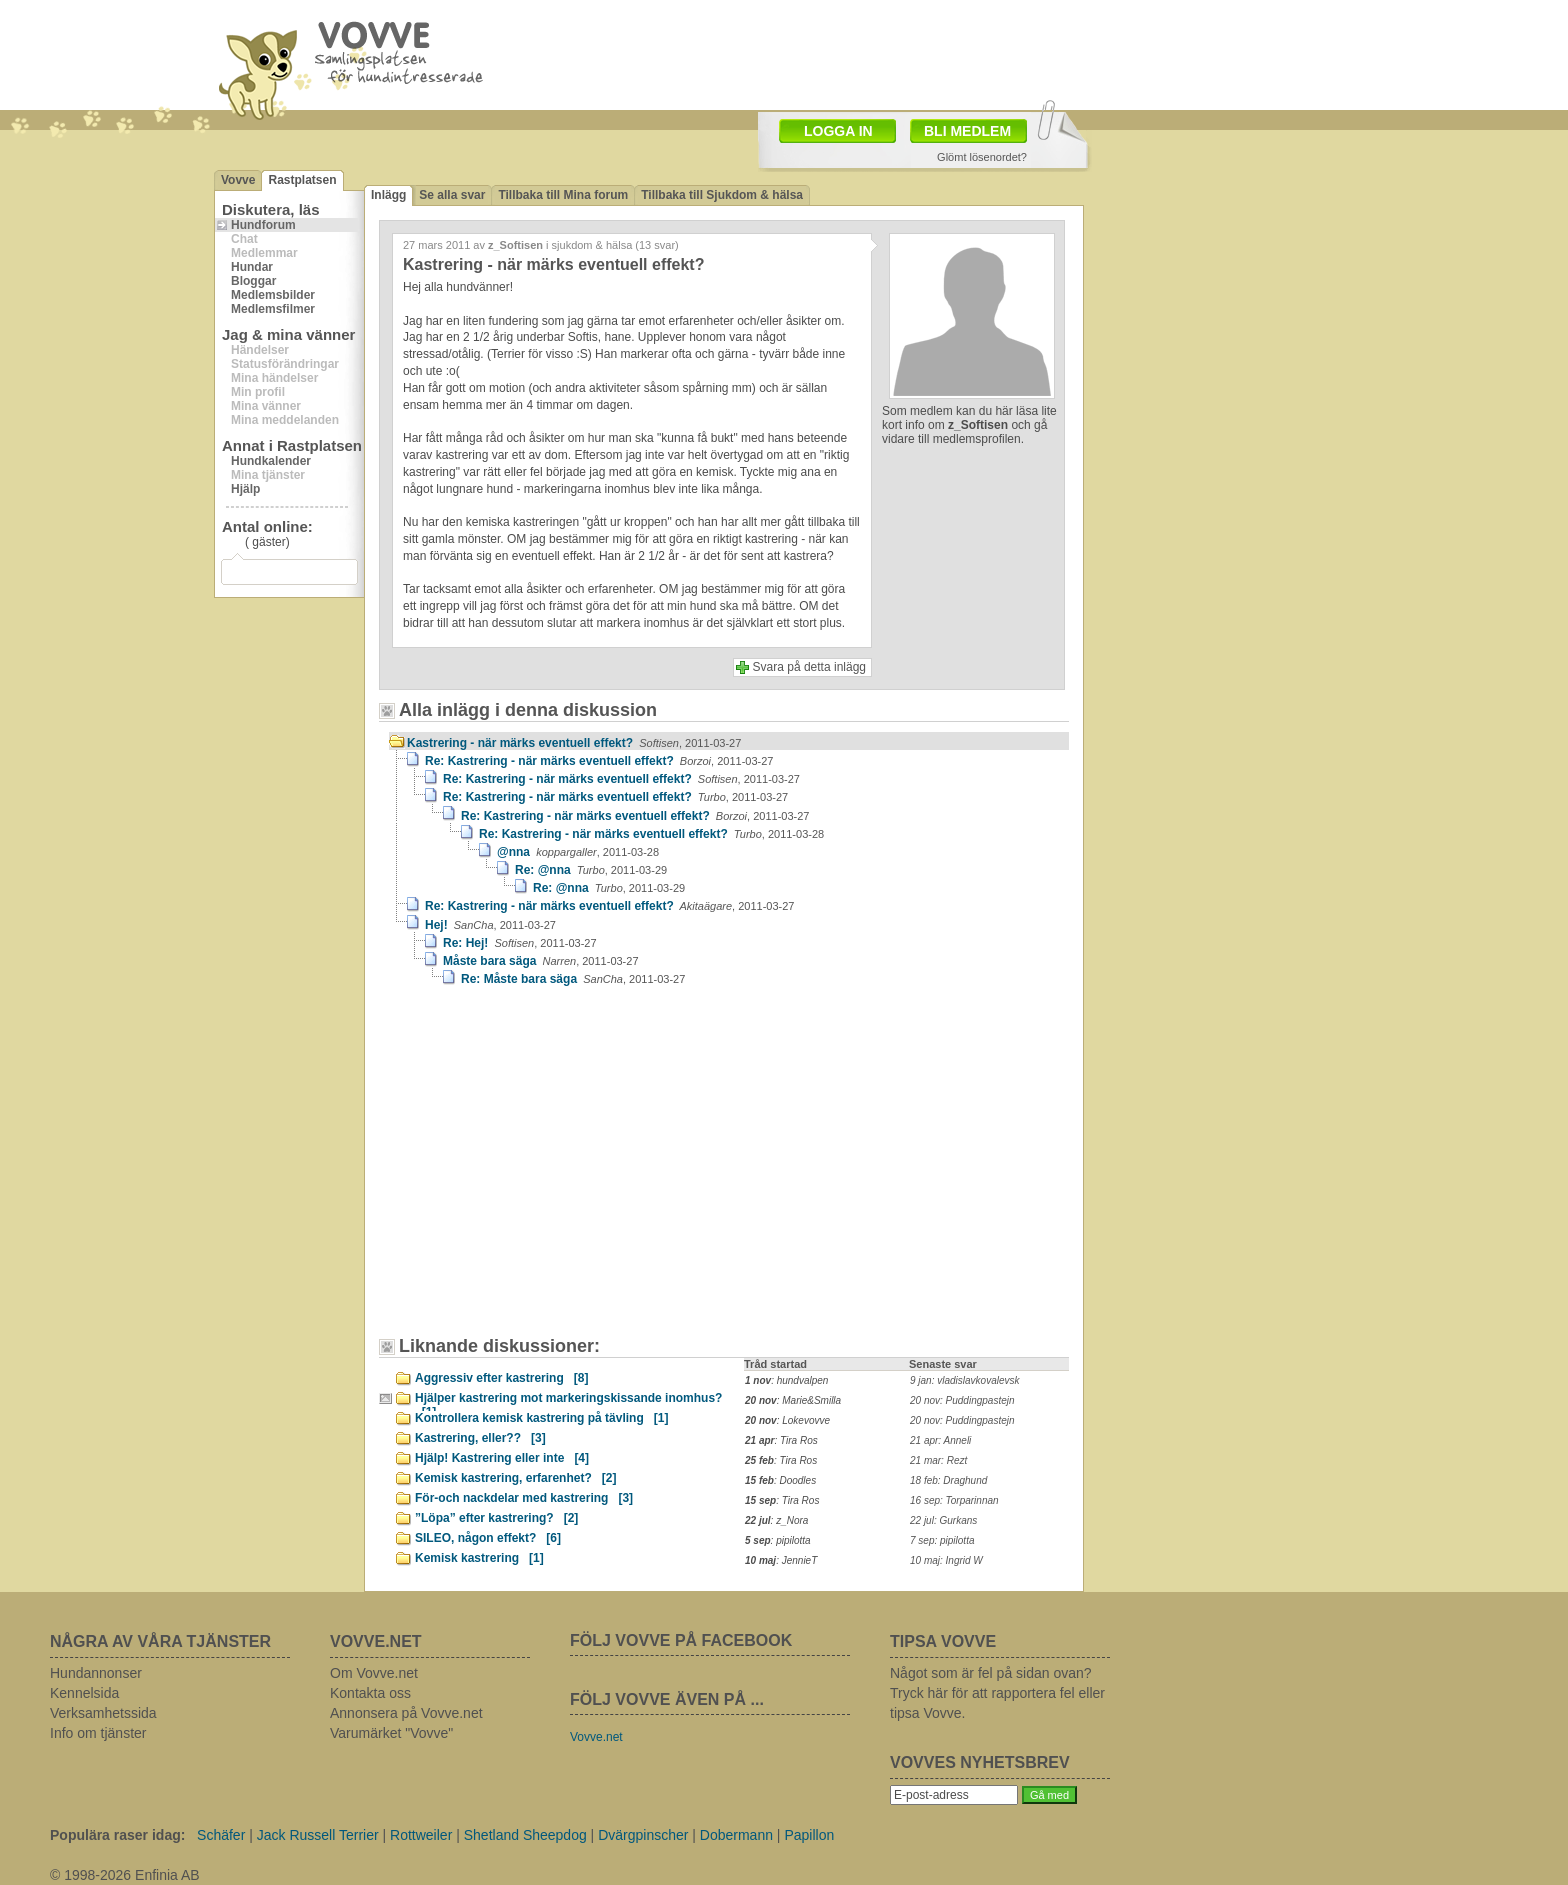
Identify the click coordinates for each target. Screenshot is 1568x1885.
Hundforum (263, 225)
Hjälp (245, 489)
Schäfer (221, 1835)
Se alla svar (452, 195)
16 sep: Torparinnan (954, 1500)
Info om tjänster (98, 1733)
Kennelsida (84, 1693)
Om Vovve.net (374, 1673)
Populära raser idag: (117, 1835)
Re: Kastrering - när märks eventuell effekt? (599, 761)
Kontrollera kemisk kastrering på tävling (541, 1418)
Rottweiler (421, 1835)
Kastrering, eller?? (480, 1438)
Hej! (490, 925)
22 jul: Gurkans (943, 1520)
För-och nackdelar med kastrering (524, 1498)
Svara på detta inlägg (809, 667)
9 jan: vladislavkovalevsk (965, 1380)
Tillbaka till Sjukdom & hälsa (722, 195)
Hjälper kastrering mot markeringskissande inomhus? (568, 1401)
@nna (578, 852)
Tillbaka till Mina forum (563, 195)
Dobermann (736, 1835)
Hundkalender (271, 461)
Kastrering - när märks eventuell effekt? (574, 743)
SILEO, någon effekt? (488, 1538)
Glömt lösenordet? (982, 157)
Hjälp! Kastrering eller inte (502, 1458)
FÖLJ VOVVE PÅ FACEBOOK (681, 1640)
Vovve (238, 180)
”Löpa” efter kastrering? (496, 1518)
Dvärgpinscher (643, 1835)
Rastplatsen (302, 180)
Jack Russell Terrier (318, 1835)
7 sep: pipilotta (942, 1540)
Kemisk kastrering (479, 1558)
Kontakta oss (370, 1693)
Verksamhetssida (103, 1713)
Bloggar (253, 281)
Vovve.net (596, 1737)
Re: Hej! (520, 943)
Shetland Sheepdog (525, 1835)
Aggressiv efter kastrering (501, 1378)
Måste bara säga (541, 961)
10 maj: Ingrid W (946, 1560)
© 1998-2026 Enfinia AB (125, 1875)
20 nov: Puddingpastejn (962, 1400)
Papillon (809, 1835)
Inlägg (388, 195)
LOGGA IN (838, 131)
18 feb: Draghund (948, 1480)
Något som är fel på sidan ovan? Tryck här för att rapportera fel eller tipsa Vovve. (997, 1693)
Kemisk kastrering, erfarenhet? (515, 1478)
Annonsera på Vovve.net (406, 1713)
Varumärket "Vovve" (391, 1733)
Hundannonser (96, 1673)
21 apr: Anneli (940, 1440)
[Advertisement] (559, 1171)
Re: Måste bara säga (573, 979)
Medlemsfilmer (273, 309)
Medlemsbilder (273, 295)
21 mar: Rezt (938, 1460)
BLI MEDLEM (967, 131)
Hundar (252, 267)
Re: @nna (591, 870)
